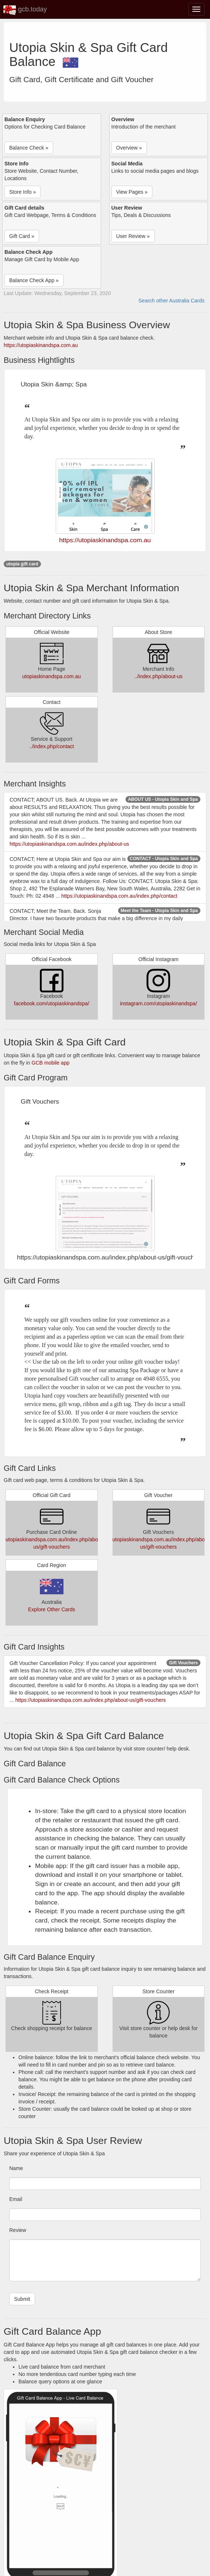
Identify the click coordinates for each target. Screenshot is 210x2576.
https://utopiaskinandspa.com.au (41, 345)
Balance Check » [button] (28, 148)
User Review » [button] (133, 236)
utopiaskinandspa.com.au (51, 676)
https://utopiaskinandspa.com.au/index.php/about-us (69, 844)
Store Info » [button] (22, 192)
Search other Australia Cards (171, 301)
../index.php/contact (51, 746)
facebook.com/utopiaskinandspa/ (51, 1003)
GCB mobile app (51, 1063)
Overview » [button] (129, 148)
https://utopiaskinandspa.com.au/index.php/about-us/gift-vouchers (91, 1700)
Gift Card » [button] (21, 236)
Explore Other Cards (51, 1609)
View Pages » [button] (132, 192)
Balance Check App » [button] (34, 280)
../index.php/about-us (158, 676)
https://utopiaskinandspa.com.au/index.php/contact (119, 896)
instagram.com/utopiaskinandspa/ (158, 1003)
